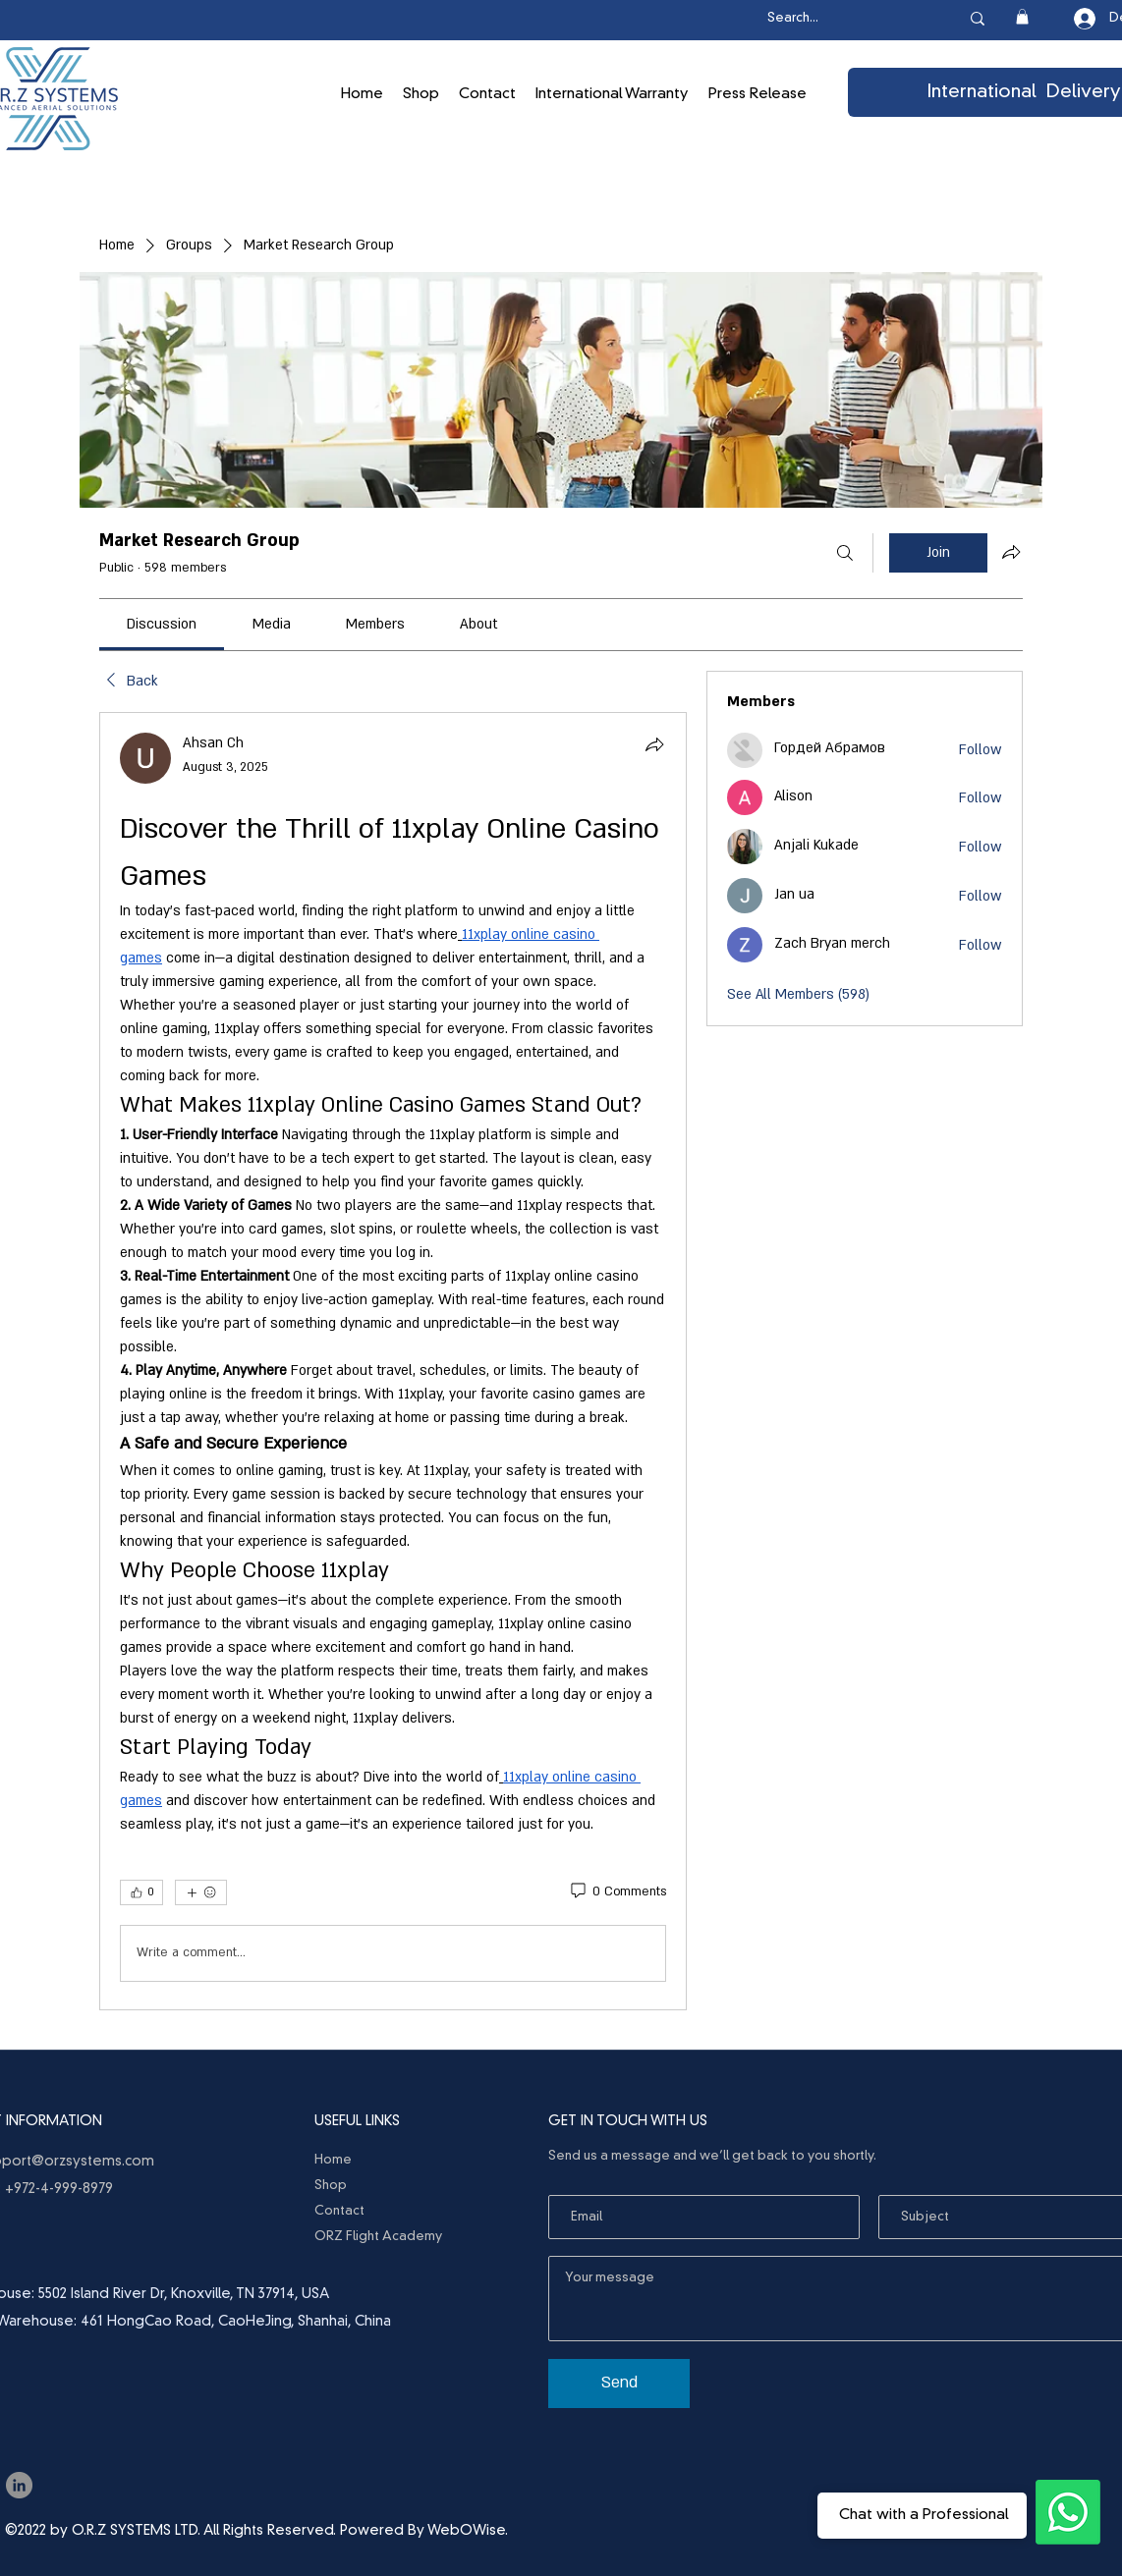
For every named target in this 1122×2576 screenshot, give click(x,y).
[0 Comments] (617, 1892)
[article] (393, 1361)
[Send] (619, 2383)
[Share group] (1011, 552)
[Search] (845, 553)
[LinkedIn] (19, 2485)
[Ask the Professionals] (1068, 2512)
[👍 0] (141, 1892)
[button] (1022, 17)
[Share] (654, 744)
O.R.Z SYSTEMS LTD (134, 2531)
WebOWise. (467, 2531)
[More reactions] (201, 1892)
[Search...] (842, 19)
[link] (161, 624)
